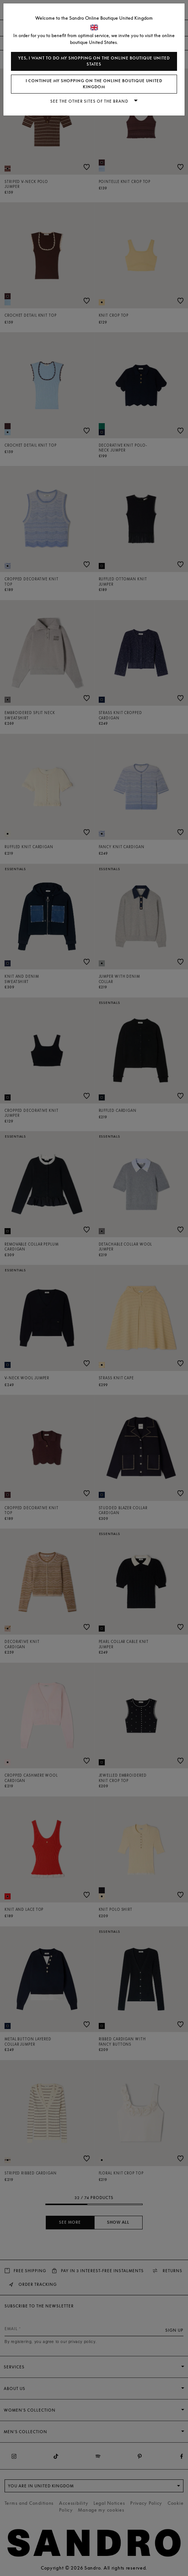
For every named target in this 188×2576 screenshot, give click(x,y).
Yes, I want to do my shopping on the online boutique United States (94, 61)
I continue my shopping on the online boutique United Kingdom (94, 83)
